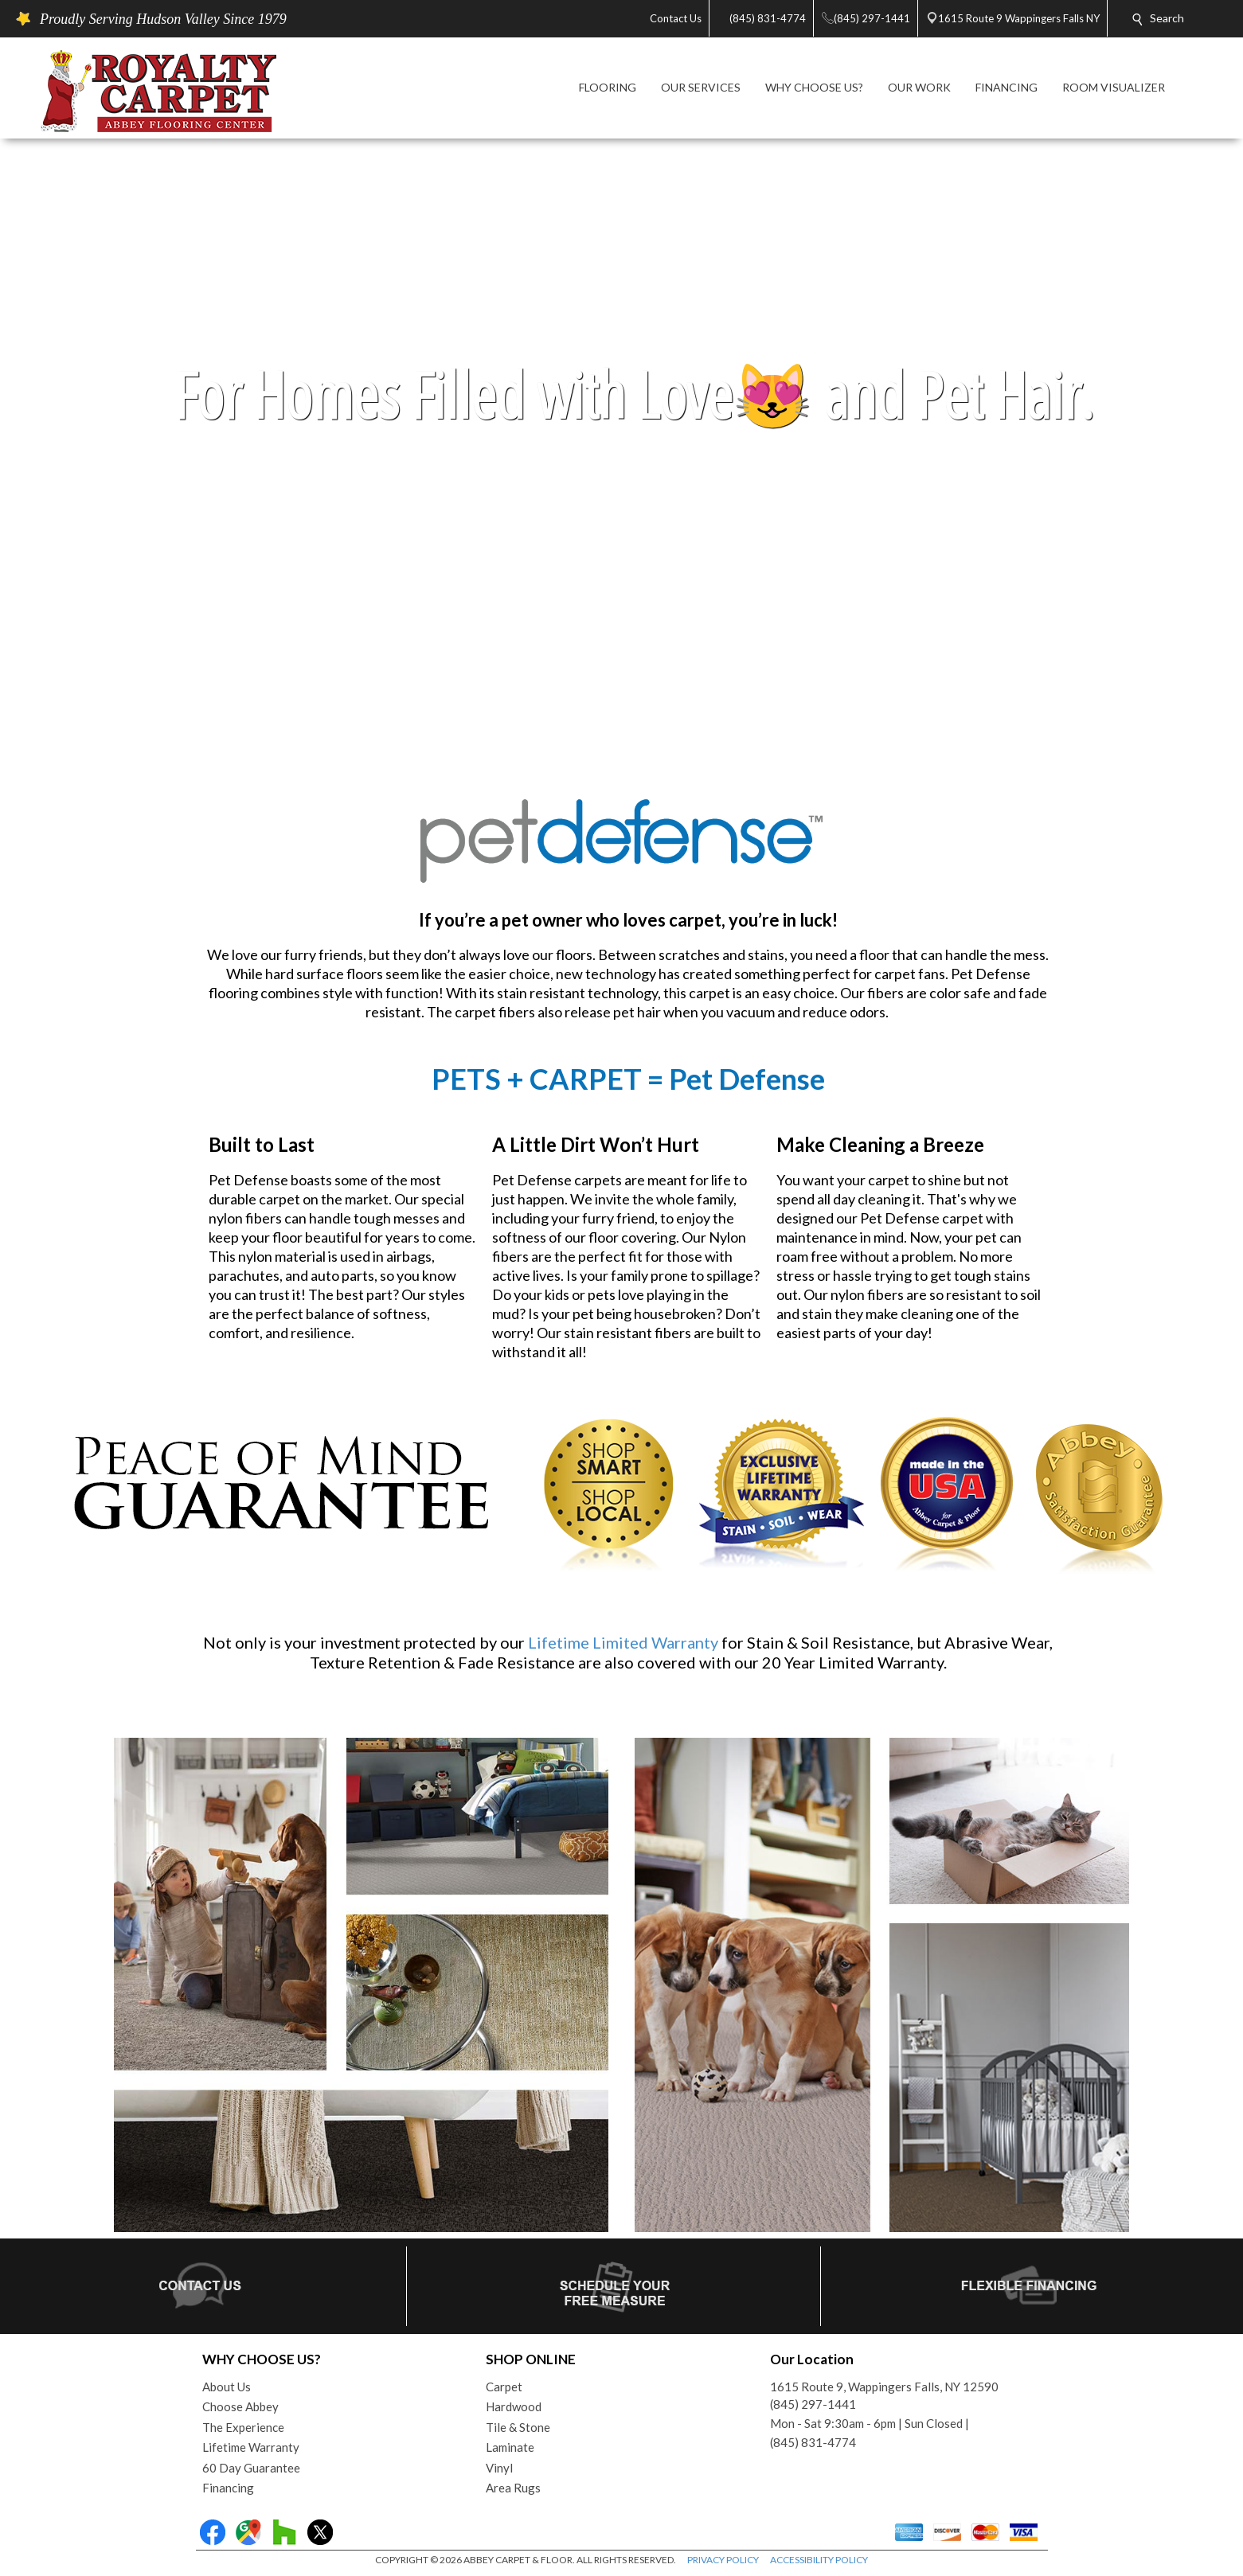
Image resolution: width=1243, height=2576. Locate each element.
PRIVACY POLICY (723, 2560)
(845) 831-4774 (813, 2442)
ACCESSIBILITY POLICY (819, 2560)
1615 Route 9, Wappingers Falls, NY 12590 (884, 2386)
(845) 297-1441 (813, 2404)
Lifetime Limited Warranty (623, 1642)
